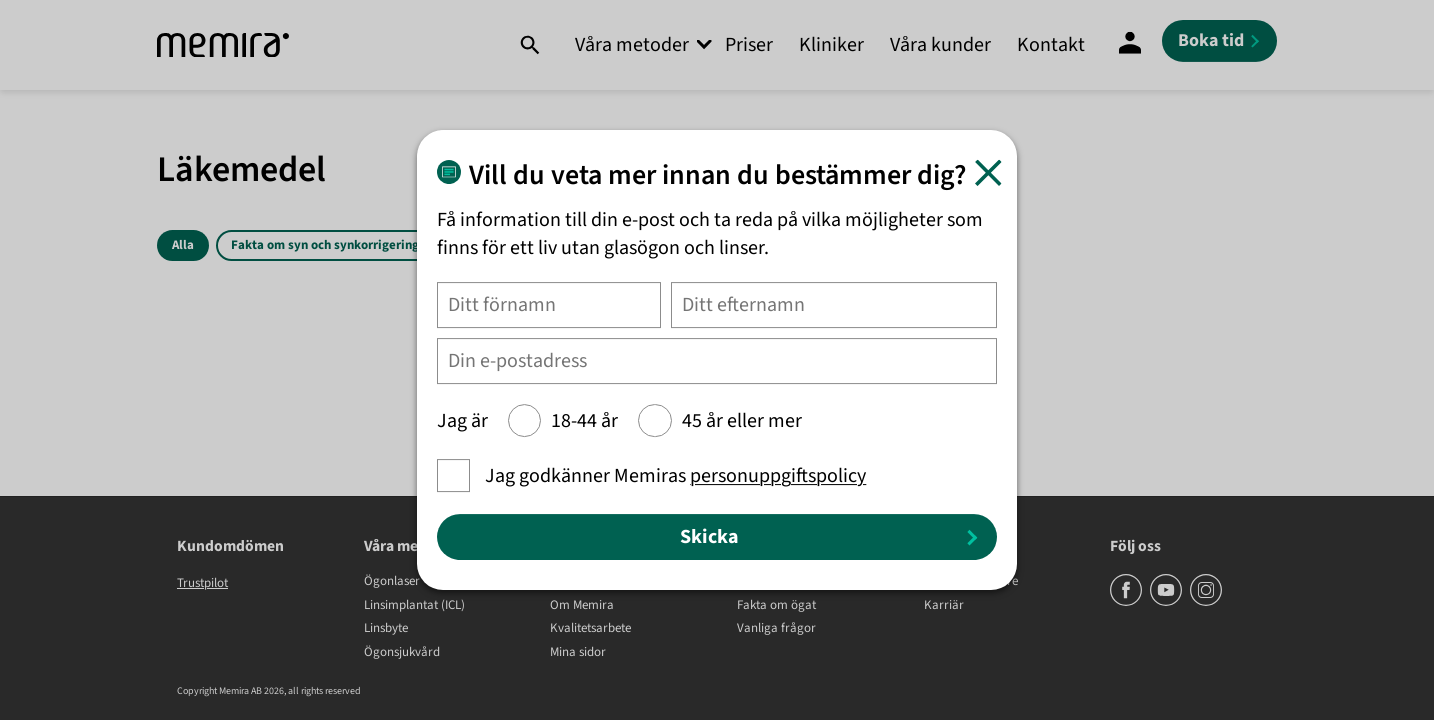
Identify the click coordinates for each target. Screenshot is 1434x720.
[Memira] (223, 45)
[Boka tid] (1219, 41)
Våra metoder (632, 45)
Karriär (944, 606)
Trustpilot (202, 583)
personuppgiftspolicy (778, 476)
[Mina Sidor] (1130, 45)
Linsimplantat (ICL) (414, 606)
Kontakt (1051, 45)
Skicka (709, 537)
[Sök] (529, 45)
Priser (749, 45)
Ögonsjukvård (402, 653)
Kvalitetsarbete (590, 629)
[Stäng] (988, 172)
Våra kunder (940, 45)
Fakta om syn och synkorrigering (325, 245)
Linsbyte (386, 629)
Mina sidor (578, 653)
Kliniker (831, 45)
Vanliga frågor (776, 629)
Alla (183, 245)
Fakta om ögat (776, 606)
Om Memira (582, 606)
